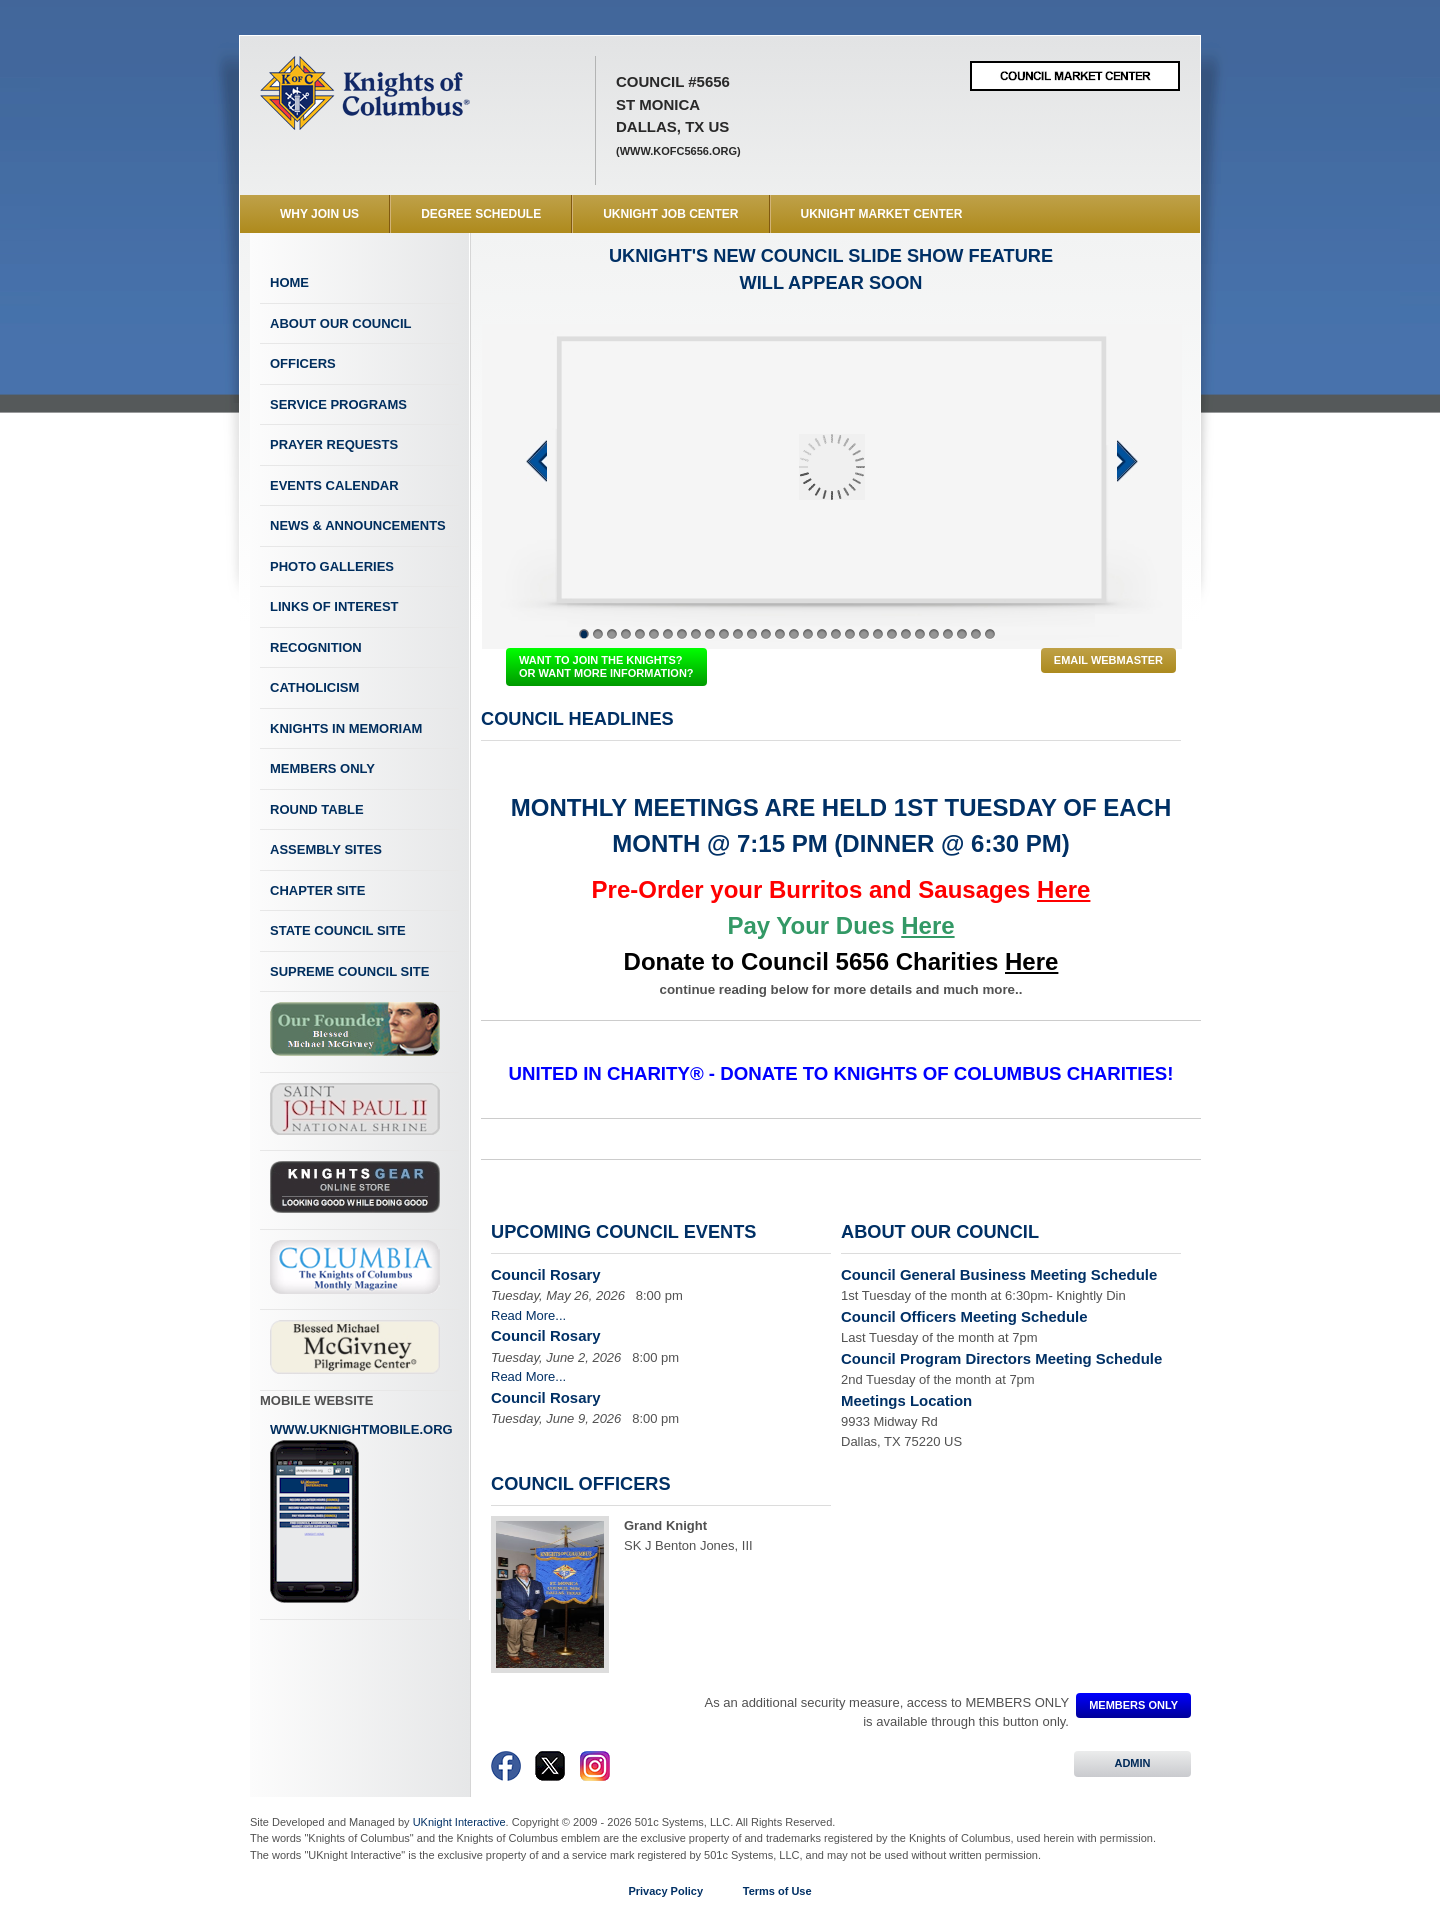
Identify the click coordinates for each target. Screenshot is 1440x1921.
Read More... (528, 1315)
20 (850, 634)
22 (878, 634)
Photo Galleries (332, 566)
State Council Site (338, 930)
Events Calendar (334, 485)
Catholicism (314, 687)
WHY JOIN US (319, 214)
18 (822, 634)
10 (710, 634)
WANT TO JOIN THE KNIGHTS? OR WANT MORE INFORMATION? (606, 666)
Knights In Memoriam (346, 728)
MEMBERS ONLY (1133, 1705)
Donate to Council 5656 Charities (841, 961)
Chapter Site (317, 890)
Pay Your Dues (840, 925)
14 (766, 634)
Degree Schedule (481, 214)
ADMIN (1132, 1763)
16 (794, 634)
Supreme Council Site (349, 971)
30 (990, 634)
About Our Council (341, 323)
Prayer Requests (334, 444)
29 (976, 634)
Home (289, 282)
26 (934, 634)
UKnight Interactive (459, 1822)
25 (920, 634)
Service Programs (338, 404)
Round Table (317, 809)
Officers (303, 363)
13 (752, 634)
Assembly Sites (326, 849)
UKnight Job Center (670, 214)
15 (780, 634)
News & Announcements (358, 525)
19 (836, 634)
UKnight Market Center (882, 214)
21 (864, 634)
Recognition (316, 647)
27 (948, 634)
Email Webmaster (1108, 660)
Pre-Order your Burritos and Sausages (841, 889)
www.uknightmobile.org (361, 1513)
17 (808, 634)
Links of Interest (334, 606)
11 (724, 634)
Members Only (322, 768)
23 (892, 634)
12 (738, 634)
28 (962, 634)
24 (906, 634)
